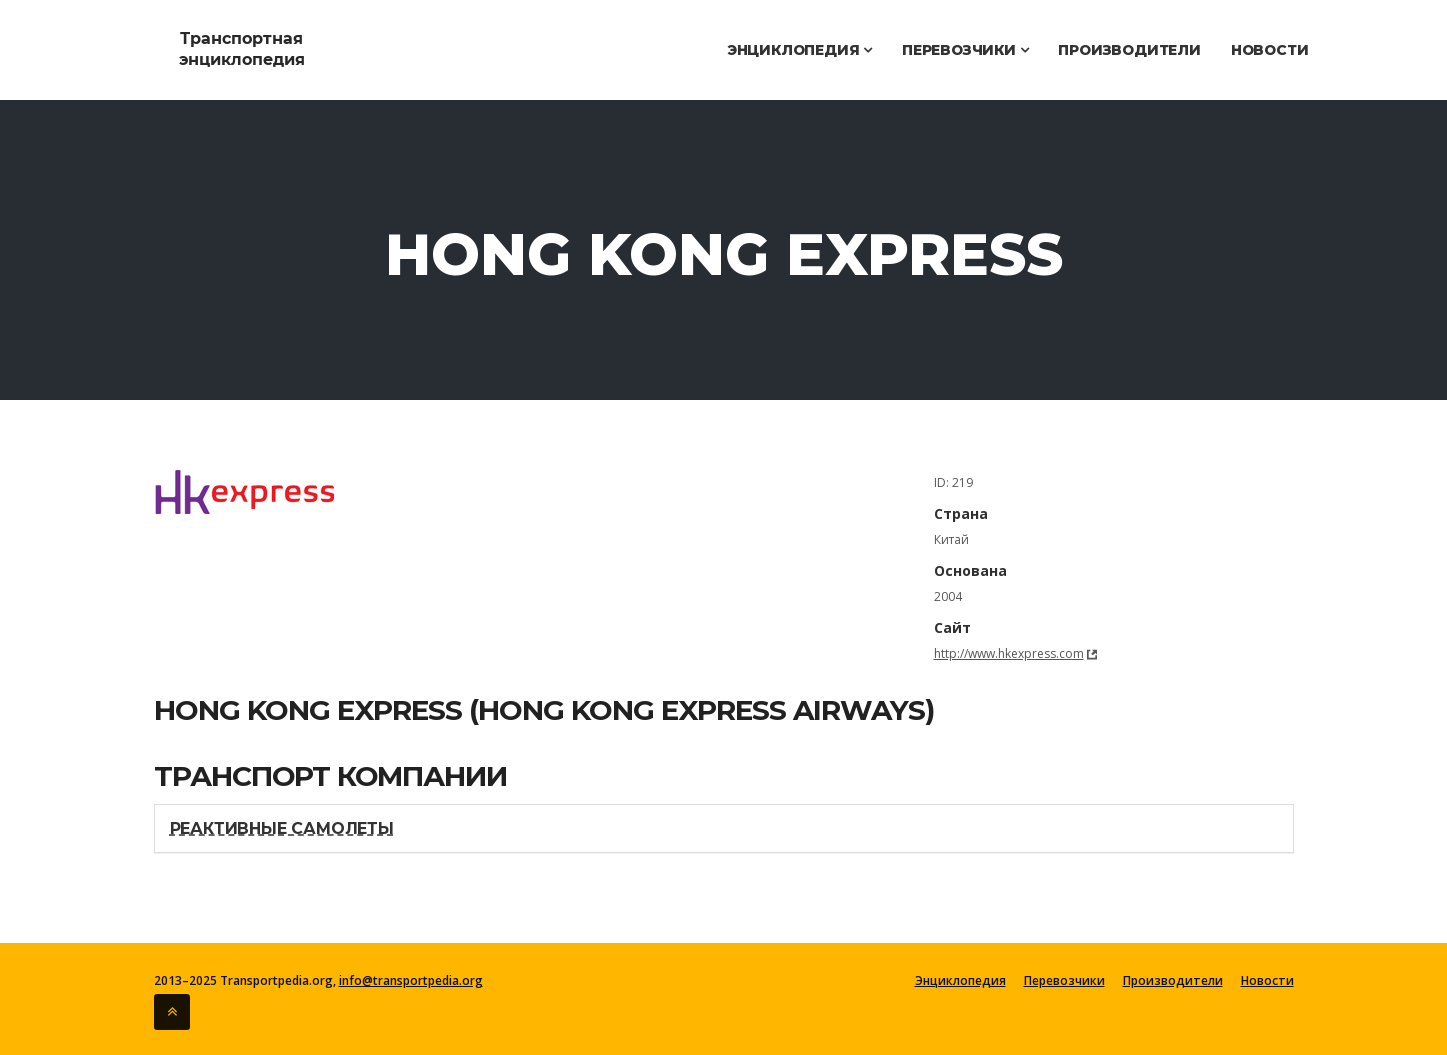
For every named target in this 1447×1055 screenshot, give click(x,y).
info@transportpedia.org (411, 980)
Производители (1129, 50)
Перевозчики (965, 50)
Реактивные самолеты (282, 828)
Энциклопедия (799, 50)
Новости (1270, 50)
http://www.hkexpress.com (1009, 653)
